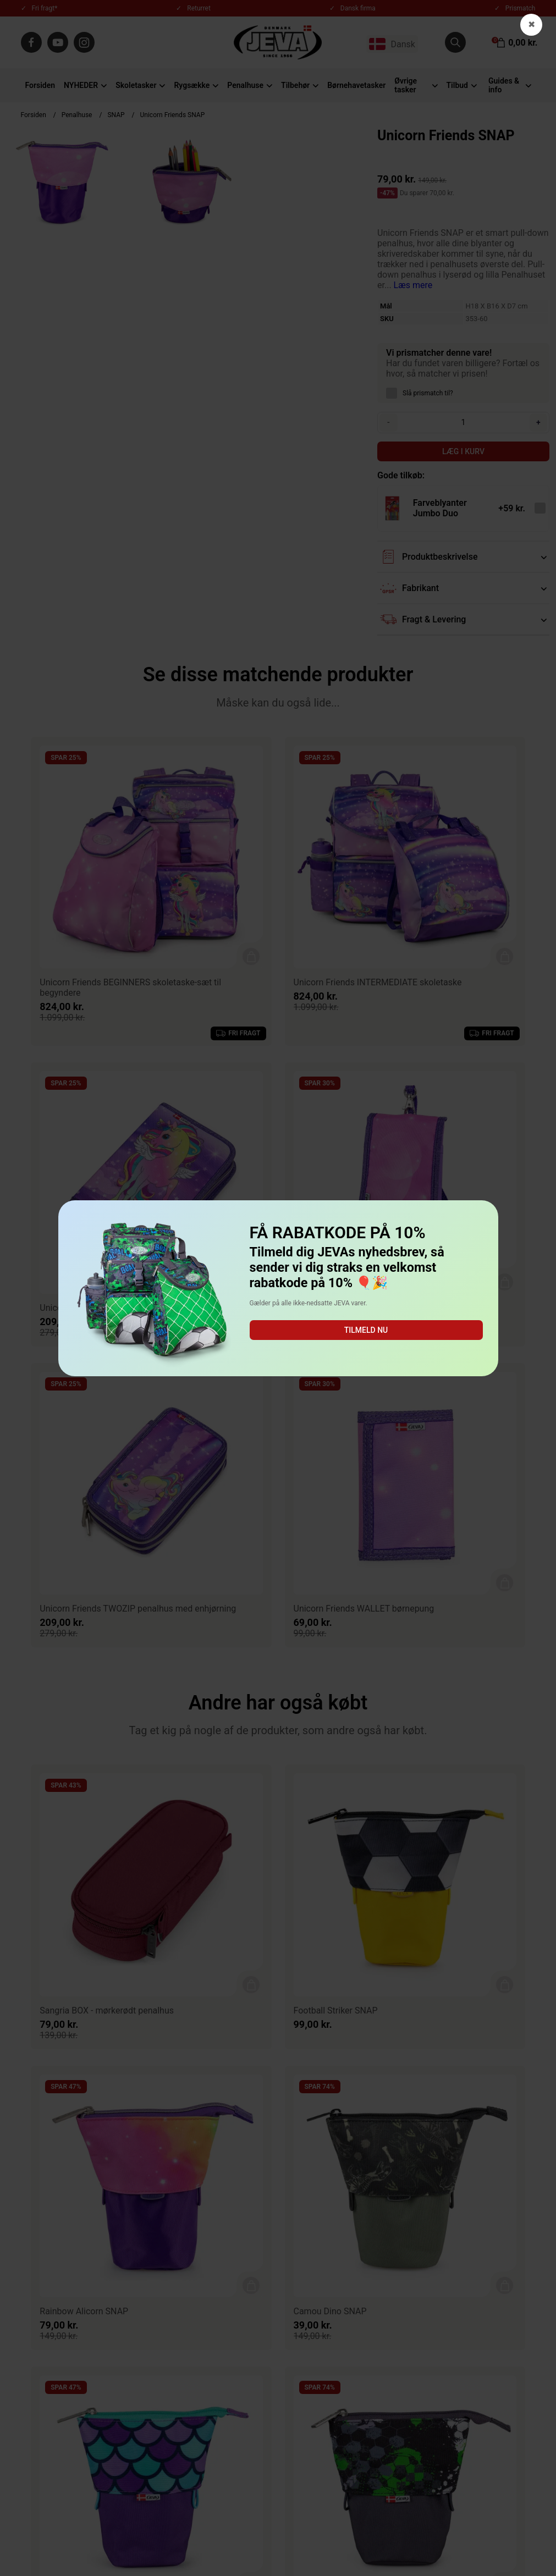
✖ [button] (531, 24)
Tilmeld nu (366, 1330)
